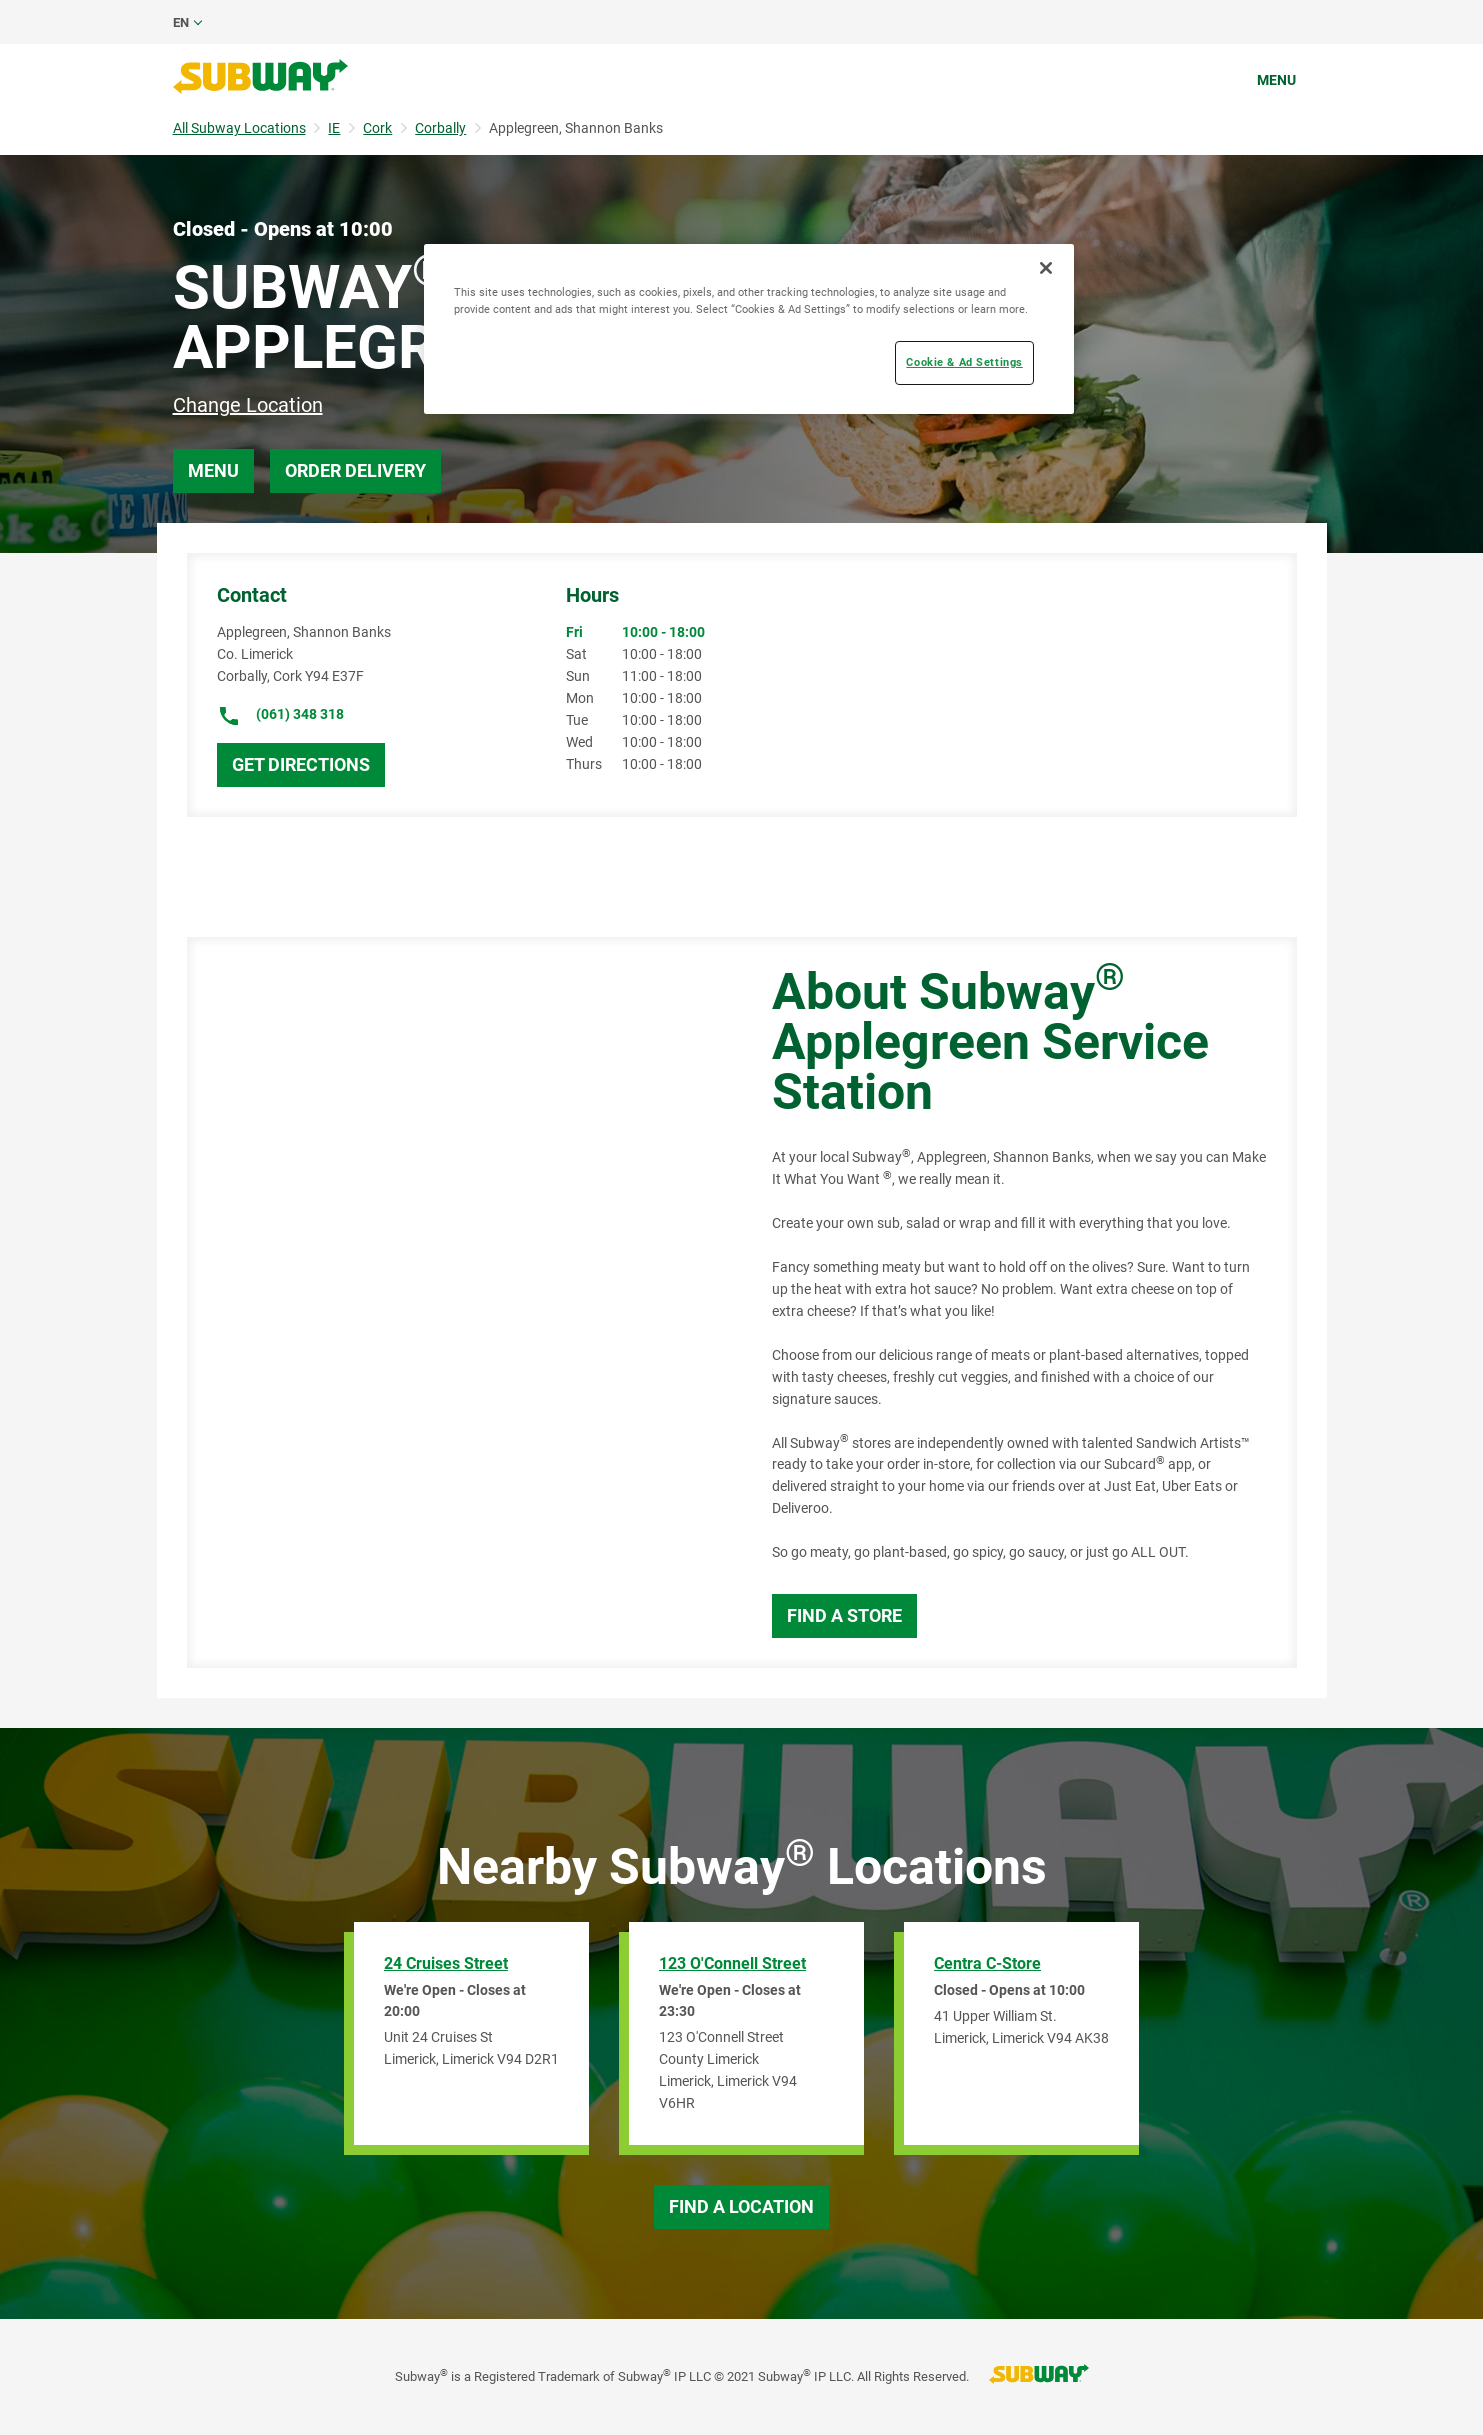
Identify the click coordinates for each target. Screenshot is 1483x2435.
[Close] (1046, 268)
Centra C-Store (987, 1963)
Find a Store (844, 1615)
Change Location (248, 405)
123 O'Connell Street (732, 1963)
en (181, 22)
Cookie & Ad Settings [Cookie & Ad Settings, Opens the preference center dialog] (964, 362)
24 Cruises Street (446, 1963)
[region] (749, 329)
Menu (1276, 80)
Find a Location (741, 2206)
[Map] (457, 1302)
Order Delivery (355, 470)
